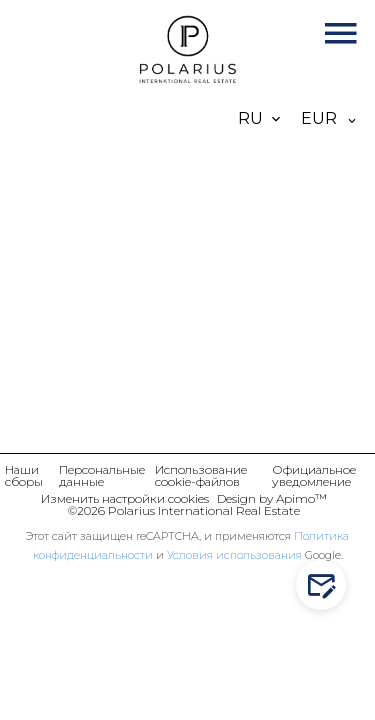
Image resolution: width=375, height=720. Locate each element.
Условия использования (234, 555)
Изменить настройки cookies (125, 498)
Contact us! (325, 585)
